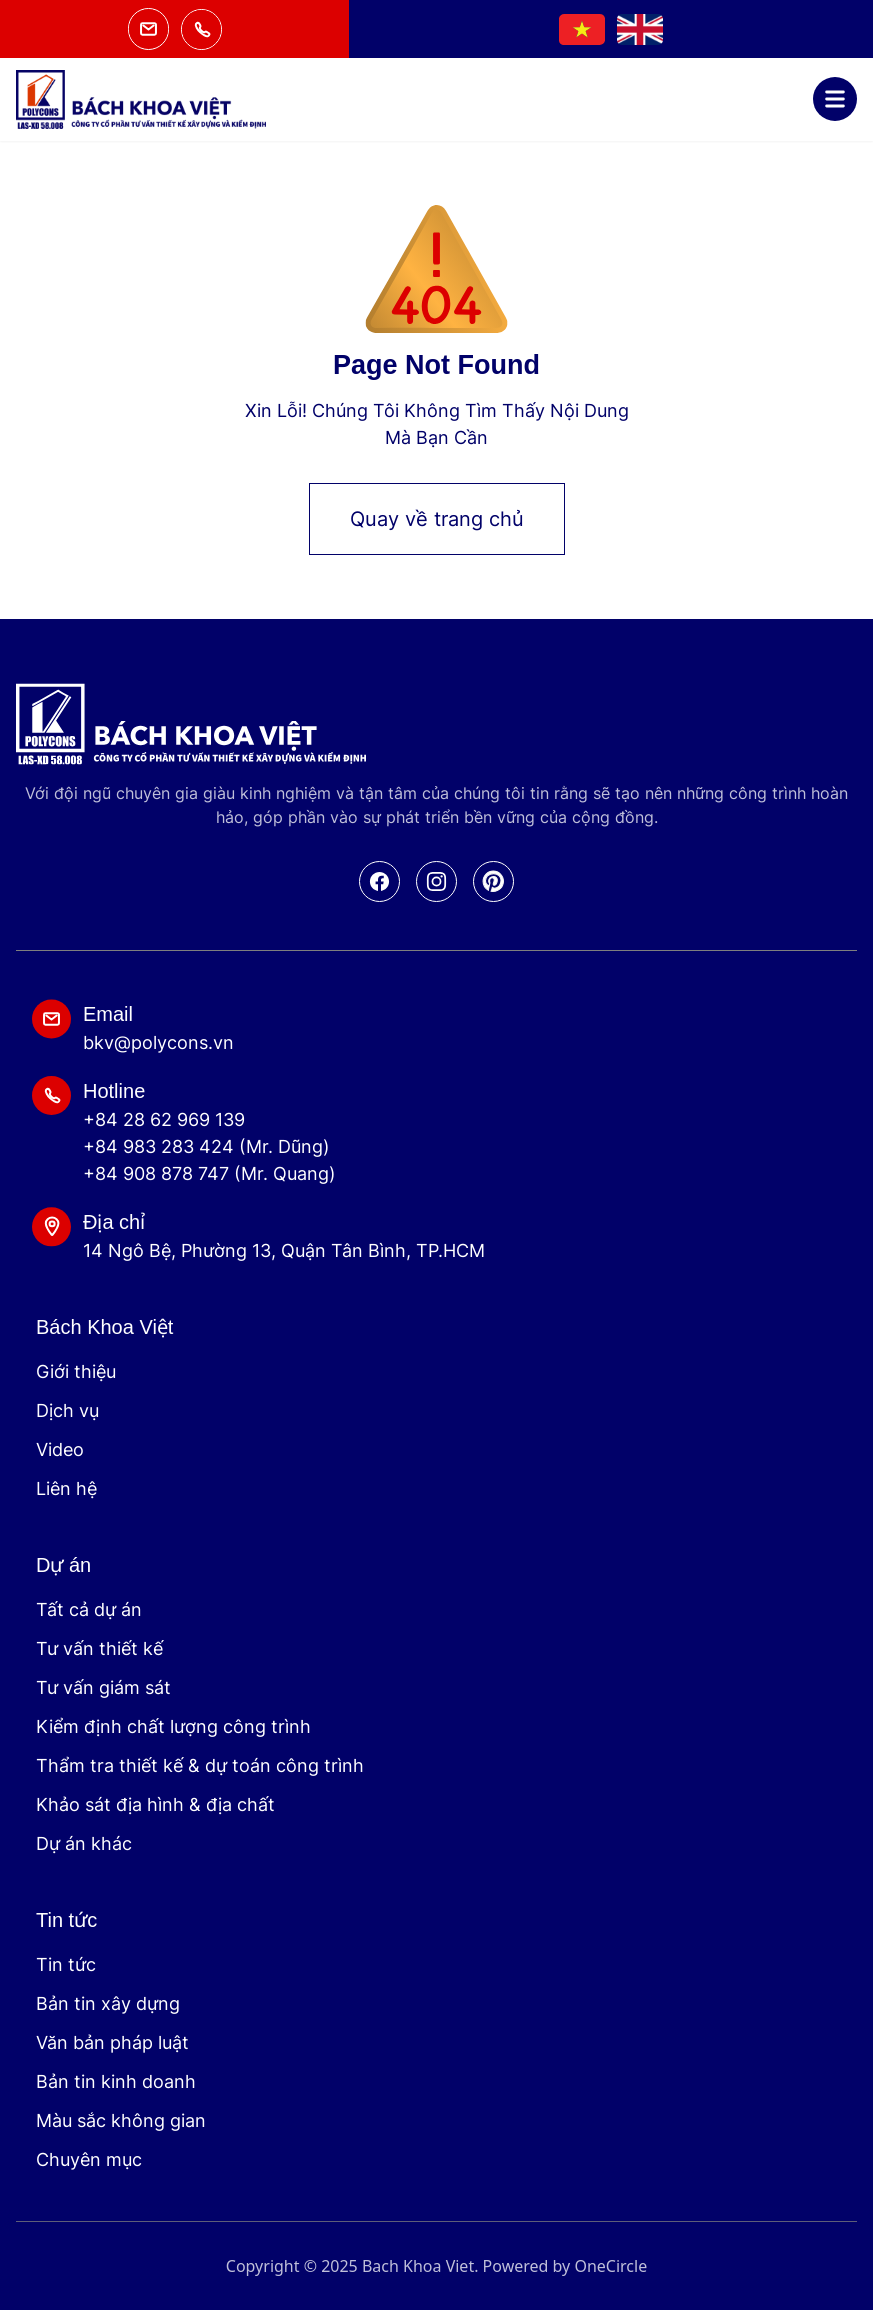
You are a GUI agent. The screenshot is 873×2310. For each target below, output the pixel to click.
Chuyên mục (89, 2159)
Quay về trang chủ (437, 519)
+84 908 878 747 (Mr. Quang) (209, 1173)
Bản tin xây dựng (108, 2003)
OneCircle (610, 2266)
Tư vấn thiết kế (99, 1648)
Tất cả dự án (89, 1609)
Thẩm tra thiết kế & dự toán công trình (200, 1765)
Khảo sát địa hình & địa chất (155, 1804)
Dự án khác (84, 1843)
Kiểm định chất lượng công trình (173, 1726)
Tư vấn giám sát (103, 1687)
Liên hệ (66, 1488)
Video (60, 1449)
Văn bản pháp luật (112, 2042)
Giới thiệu (76, 1371)
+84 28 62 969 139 (164, 1119)
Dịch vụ (67, 1410)
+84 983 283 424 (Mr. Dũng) (206, 1146)
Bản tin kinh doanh (116, 2081)
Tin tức (66, 1964)
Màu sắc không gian (121, 2120)
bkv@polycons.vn (158, 1042)
